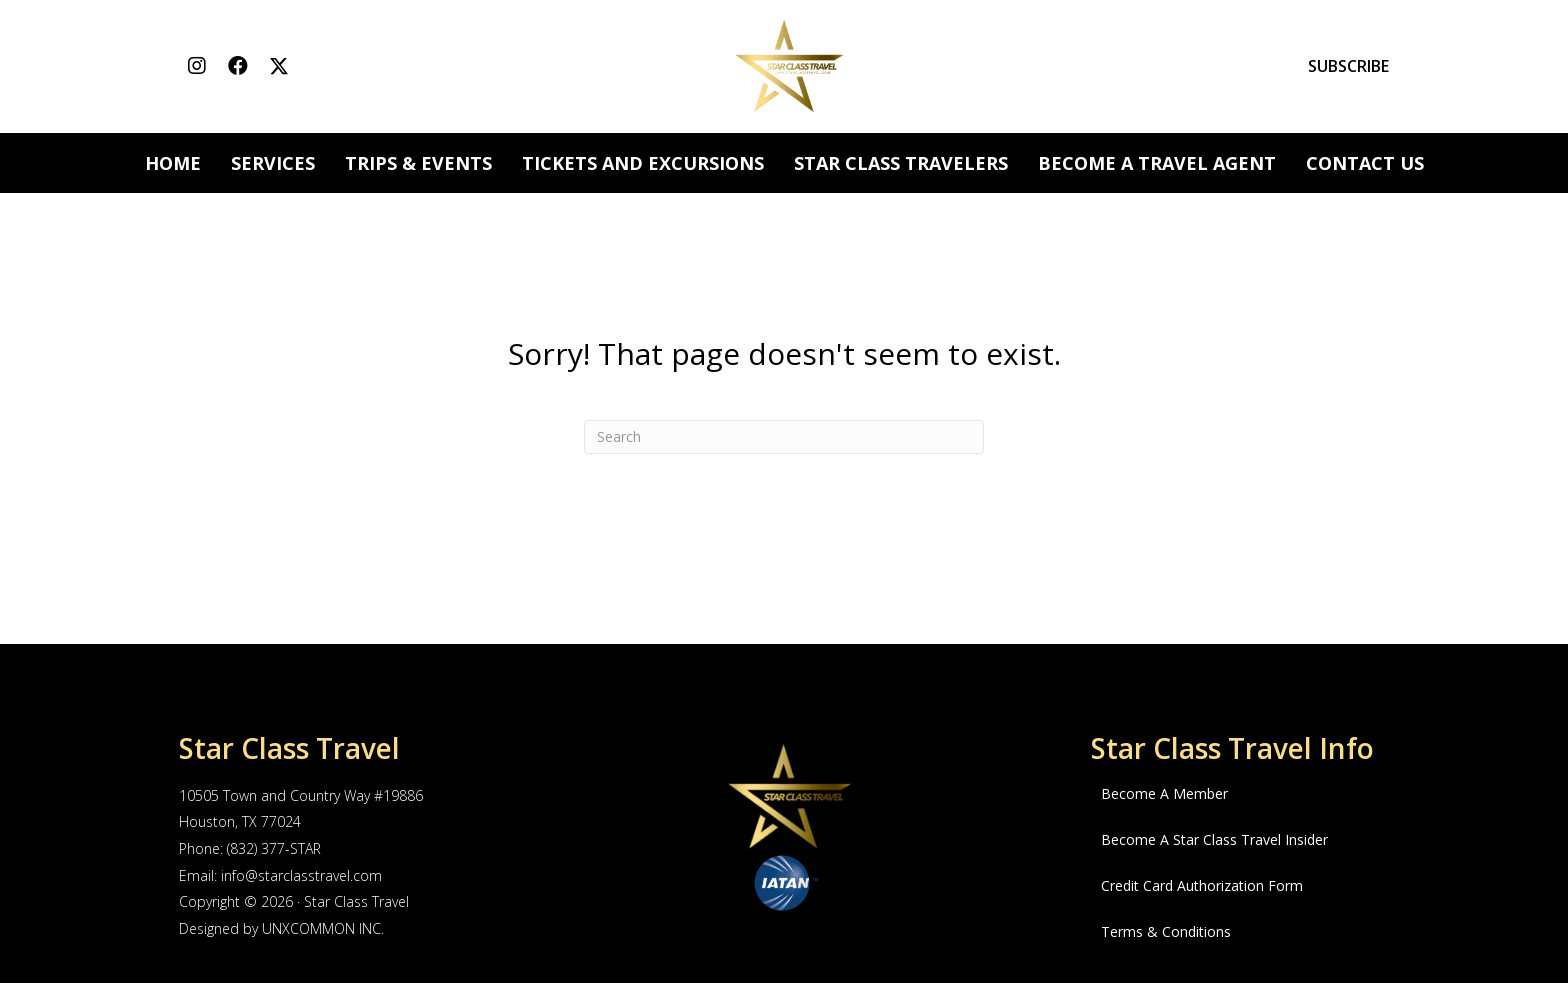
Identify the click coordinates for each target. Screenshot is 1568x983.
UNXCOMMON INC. (323, 928)
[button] (196, 66)
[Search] (784, 437)
